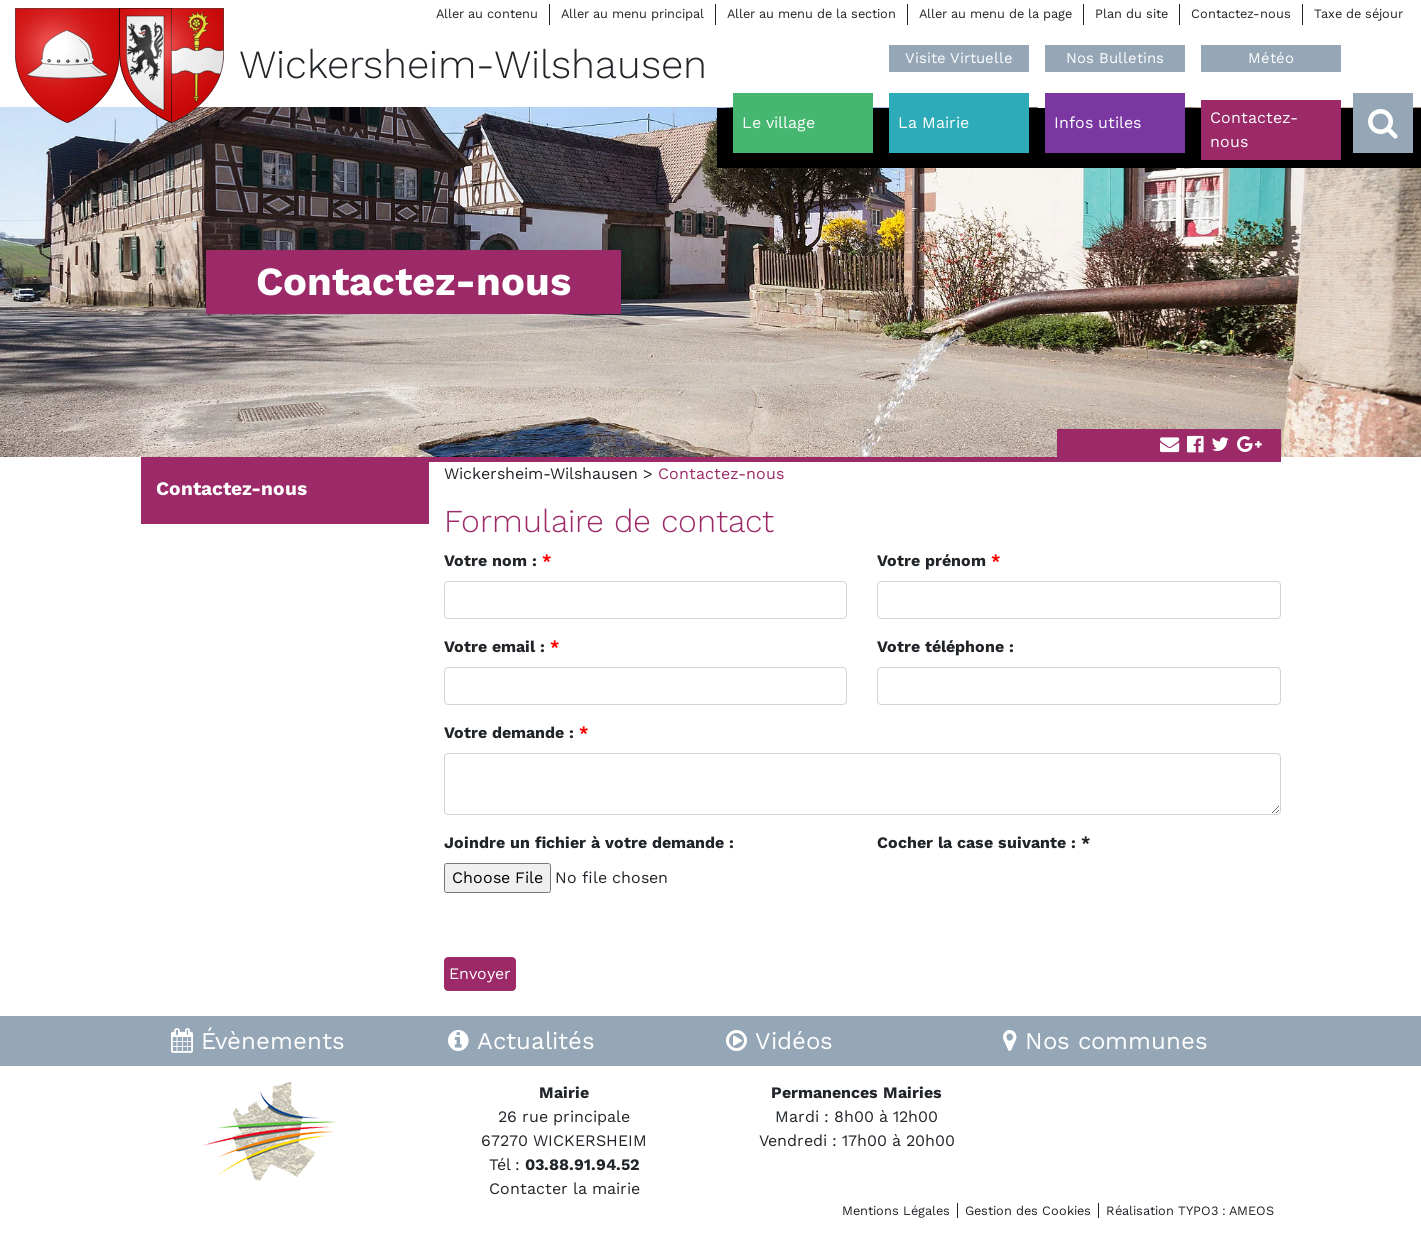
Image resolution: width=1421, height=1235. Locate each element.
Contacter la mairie (564, 1188)
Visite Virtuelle (959, 58)
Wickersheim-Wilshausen (541, 473)
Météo (1271, 58)
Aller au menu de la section (811, 13)
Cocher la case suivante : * (983, 842)
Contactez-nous (1241, 13)
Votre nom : (497, 560)
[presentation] (1029, 902)
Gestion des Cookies (1028, 1210)
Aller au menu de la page (995, 13)
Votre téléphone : (945, 646)
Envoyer (480, 973)
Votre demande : (516, 732)
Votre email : (501, 646)
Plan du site (1131, 13)
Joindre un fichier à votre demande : (589, 842)
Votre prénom (938, 560)
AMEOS (1251, 1210)
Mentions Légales (896, 1210)
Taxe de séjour (1358, 13)
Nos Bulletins (1115, 58)
